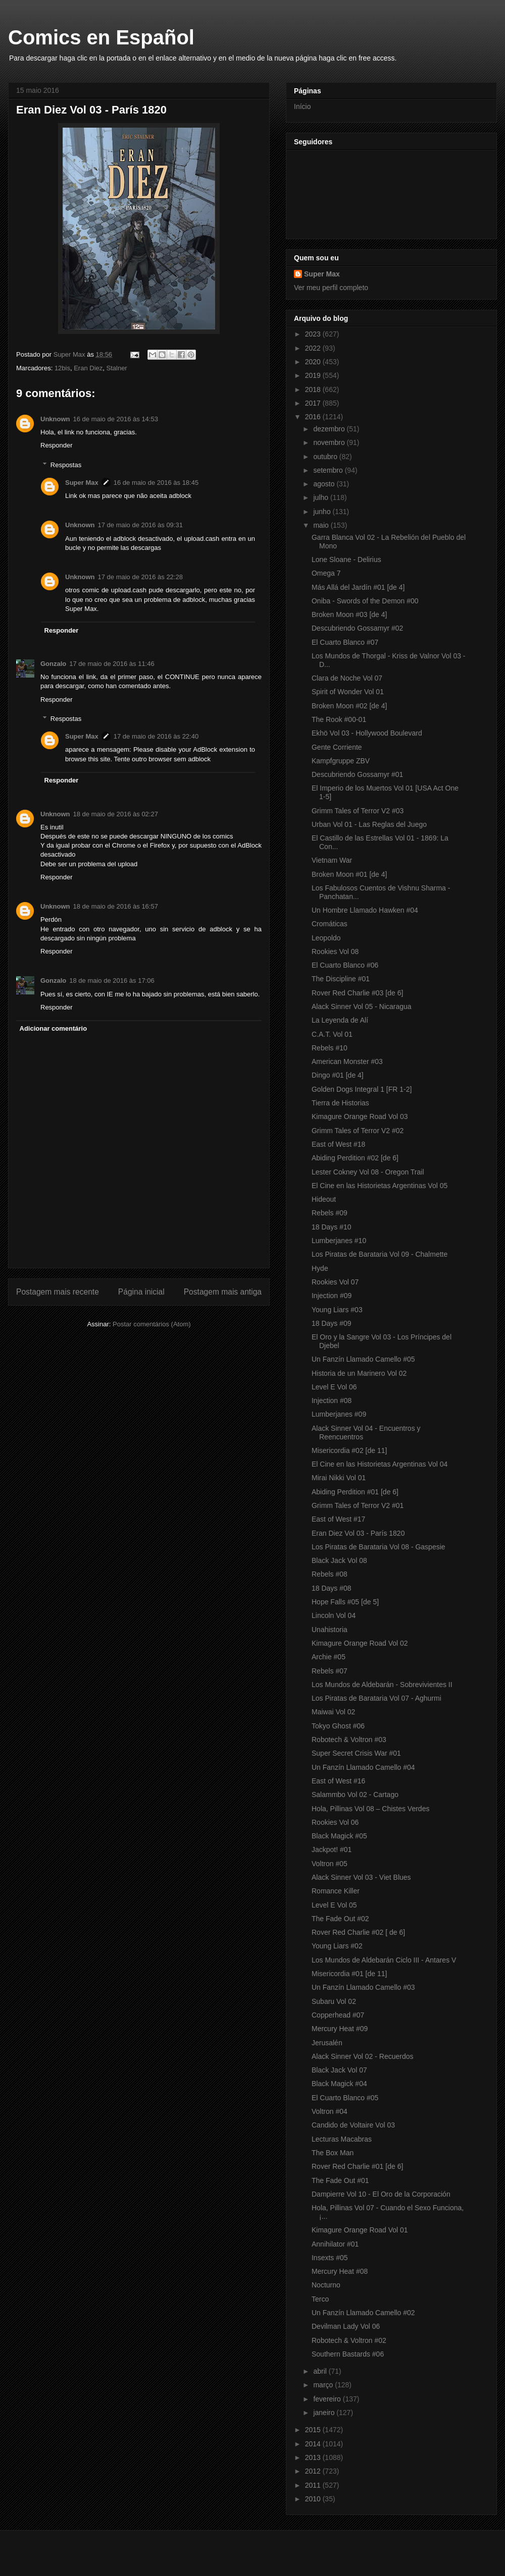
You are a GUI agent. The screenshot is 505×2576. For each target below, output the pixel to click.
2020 (314, 362)
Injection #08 (331, 1400)
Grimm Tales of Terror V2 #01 (357, 1505)
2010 (314, 2499)
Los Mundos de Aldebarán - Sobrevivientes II (382, 1685)
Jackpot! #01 (331, 1849)
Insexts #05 (330, 2258)
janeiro (324, 2413)
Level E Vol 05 (334, 1905)
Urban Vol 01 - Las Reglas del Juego (369, 824)
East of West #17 (338, 1519)
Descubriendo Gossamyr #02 (357, 628)
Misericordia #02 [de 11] (349, 1450)
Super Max (81, 482)
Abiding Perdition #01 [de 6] (355, 1492)
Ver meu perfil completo (331, 288)
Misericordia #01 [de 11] (349, 1974)
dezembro (329, 429)
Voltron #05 (329, 1864)
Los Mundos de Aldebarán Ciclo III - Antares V (384, 1960)
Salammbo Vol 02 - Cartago (355, 1794)
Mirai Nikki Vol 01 (339, 1478)
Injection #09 (331, 1296)
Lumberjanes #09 (339, 1414)
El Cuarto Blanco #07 (345, 642)
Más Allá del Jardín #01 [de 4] (358, 587)
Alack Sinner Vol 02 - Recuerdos (363, 2056)
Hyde (320, 1268)
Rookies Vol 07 (335, 1282)
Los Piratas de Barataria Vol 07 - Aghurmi (376, 1698)
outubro (326, 457)
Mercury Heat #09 (340, 2029)
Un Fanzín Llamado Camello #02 (363, 2313)
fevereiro (327, 2399)
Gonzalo (53, 663)
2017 (314, 403)
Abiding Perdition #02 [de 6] (355, 1158)
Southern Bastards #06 (348, 2354)
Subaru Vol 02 (334, 2001)
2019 (314, 375)
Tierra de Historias (340, 1103)
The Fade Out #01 (340, 2180)
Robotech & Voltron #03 (349, 1739)
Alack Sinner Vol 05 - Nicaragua (362, 1006)
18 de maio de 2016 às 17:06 (111, 980)
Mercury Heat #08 (340, 2271)
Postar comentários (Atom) (152, 1324)
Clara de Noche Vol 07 (347, 678)
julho (321, 497)
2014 (314, 2444)
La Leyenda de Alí (340, 1020)
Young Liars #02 (337, 1946)
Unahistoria (329, 1630)
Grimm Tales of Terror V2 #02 (357, 1131)
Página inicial (141, 1291)
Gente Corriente (337, 747)
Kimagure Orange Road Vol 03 (360, 1116)
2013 (314, 2457)
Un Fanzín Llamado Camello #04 (363, 1767)
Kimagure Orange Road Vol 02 (360, 1643)
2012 (314, 2471)
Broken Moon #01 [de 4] (349, 874)
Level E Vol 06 (334, 1387)
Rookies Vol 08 (335, 951)
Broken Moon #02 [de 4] (349, 706)
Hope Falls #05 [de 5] (345, 1602)
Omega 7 (326, 573)
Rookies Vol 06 (335, 1822)
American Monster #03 (347, 1061)
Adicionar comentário (53, 1028)
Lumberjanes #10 (339, 1241)
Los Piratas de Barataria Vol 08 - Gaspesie (378, 1547)
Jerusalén (327, 2043)
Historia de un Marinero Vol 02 (359, 1373)
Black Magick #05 (339, 1836)
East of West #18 (338, 1144)
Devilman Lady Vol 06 (346, 2326)
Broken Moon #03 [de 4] (349, 614)
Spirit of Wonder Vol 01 (348, 692)
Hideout (324, 1199)
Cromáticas (329, 924)
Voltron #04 (329, 2111)
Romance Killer (336, 1891)
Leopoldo (326, 938)
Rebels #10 (329, 1048)
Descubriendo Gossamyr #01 (357, 774)
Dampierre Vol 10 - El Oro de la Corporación (381, 2194)
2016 (314, 417)
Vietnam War (332, 860)
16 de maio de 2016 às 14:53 (115, 419)
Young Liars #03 (337, 1310)
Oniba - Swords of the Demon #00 (365, 601)
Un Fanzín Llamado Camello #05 (363, 1359)
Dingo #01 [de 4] (338, 1075)
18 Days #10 (331, 1227)
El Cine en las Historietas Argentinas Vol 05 (379, 1186)
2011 (314, 2485)
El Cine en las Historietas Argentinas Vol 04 (379, 1464)
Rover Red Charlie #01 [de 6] (357, 2166)
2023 (314, 334)
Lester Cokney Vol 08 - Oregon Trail (368, 1172)
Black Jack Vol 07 (339, 2070)
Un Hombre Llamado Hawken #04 (365, 910)
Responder (56, 445)
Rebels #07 (329, 1671)
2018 (314, 389)
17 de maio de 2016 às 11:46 (111, 663)
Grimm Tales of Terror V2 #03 (357, 811)
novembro (329, 442)
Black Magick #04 (339, 2084)
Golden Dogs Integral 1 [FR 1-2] (362, 1089)
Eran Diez (88, 368)
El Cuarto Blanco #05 (345, 2098)
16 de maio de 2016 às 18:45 (156, 482)
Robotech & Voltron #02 (349, 2340)
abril (320, 2371)
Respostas (65, 465)
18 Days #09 (331, 1323)
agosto (324, 484)
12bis (62, 368)
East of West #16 (338, 1781)
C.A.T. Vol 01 (332, 1034)
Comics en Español (101, 37)
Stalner (117, 368)
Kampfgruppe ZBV (341, 761)
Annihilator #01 (335, 2244)
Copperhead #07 (338, 2015)
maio (321, 525)
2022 (314, 348)
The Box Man (333, 2153)
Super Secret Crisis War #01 (356, 1753)
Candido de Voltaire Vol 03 (353, 2125)
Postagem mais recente (57, 1291)
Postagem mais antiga (223, 1291)
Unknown (55, 419)
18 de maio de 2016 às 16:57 (115, 906)
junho (322, 512)
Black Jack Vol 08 (339, 1560)
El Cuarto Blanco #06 (345, 965)
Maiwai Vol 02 (333, 1712)
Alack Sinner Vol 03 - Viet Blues (361, 1877)
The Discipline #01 (341, 979)
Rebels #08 (329, 1574)
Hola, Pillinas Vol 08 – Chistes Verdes (370, 1809)
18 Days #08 (331, 1588)
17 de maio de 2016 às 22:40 (156, 736)
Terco (320, 2299)
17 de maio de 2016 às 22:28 (140, 577)
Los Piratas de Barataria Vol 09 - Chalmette (379, 1254)
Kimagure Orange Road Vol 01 (360, 2230)
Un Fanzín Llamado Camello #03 (363, 1987)
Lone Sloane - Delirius (346, 559)
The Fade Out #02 (340, 1919)
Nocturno (326, 2285)
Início (302, 106)
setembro (328, 470)
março (324, 2385)
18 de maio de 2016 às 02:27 (115, 814)
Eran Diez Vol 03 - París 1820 (358, 1533)
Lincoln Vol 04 (334, 1615)
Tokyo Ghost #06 (338, 1726)
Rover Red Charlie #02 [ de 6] (358, 1932)
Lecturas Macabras (342, 2139)
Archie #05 (328, 1657)
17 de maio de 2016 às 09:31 (140, 525)
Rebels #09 (329, 1213)
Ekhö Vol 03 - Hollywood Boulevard (367, 733)
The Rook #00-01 (339, 719)
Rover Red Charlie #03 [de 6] (357, 993)
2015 (314, 2430)
